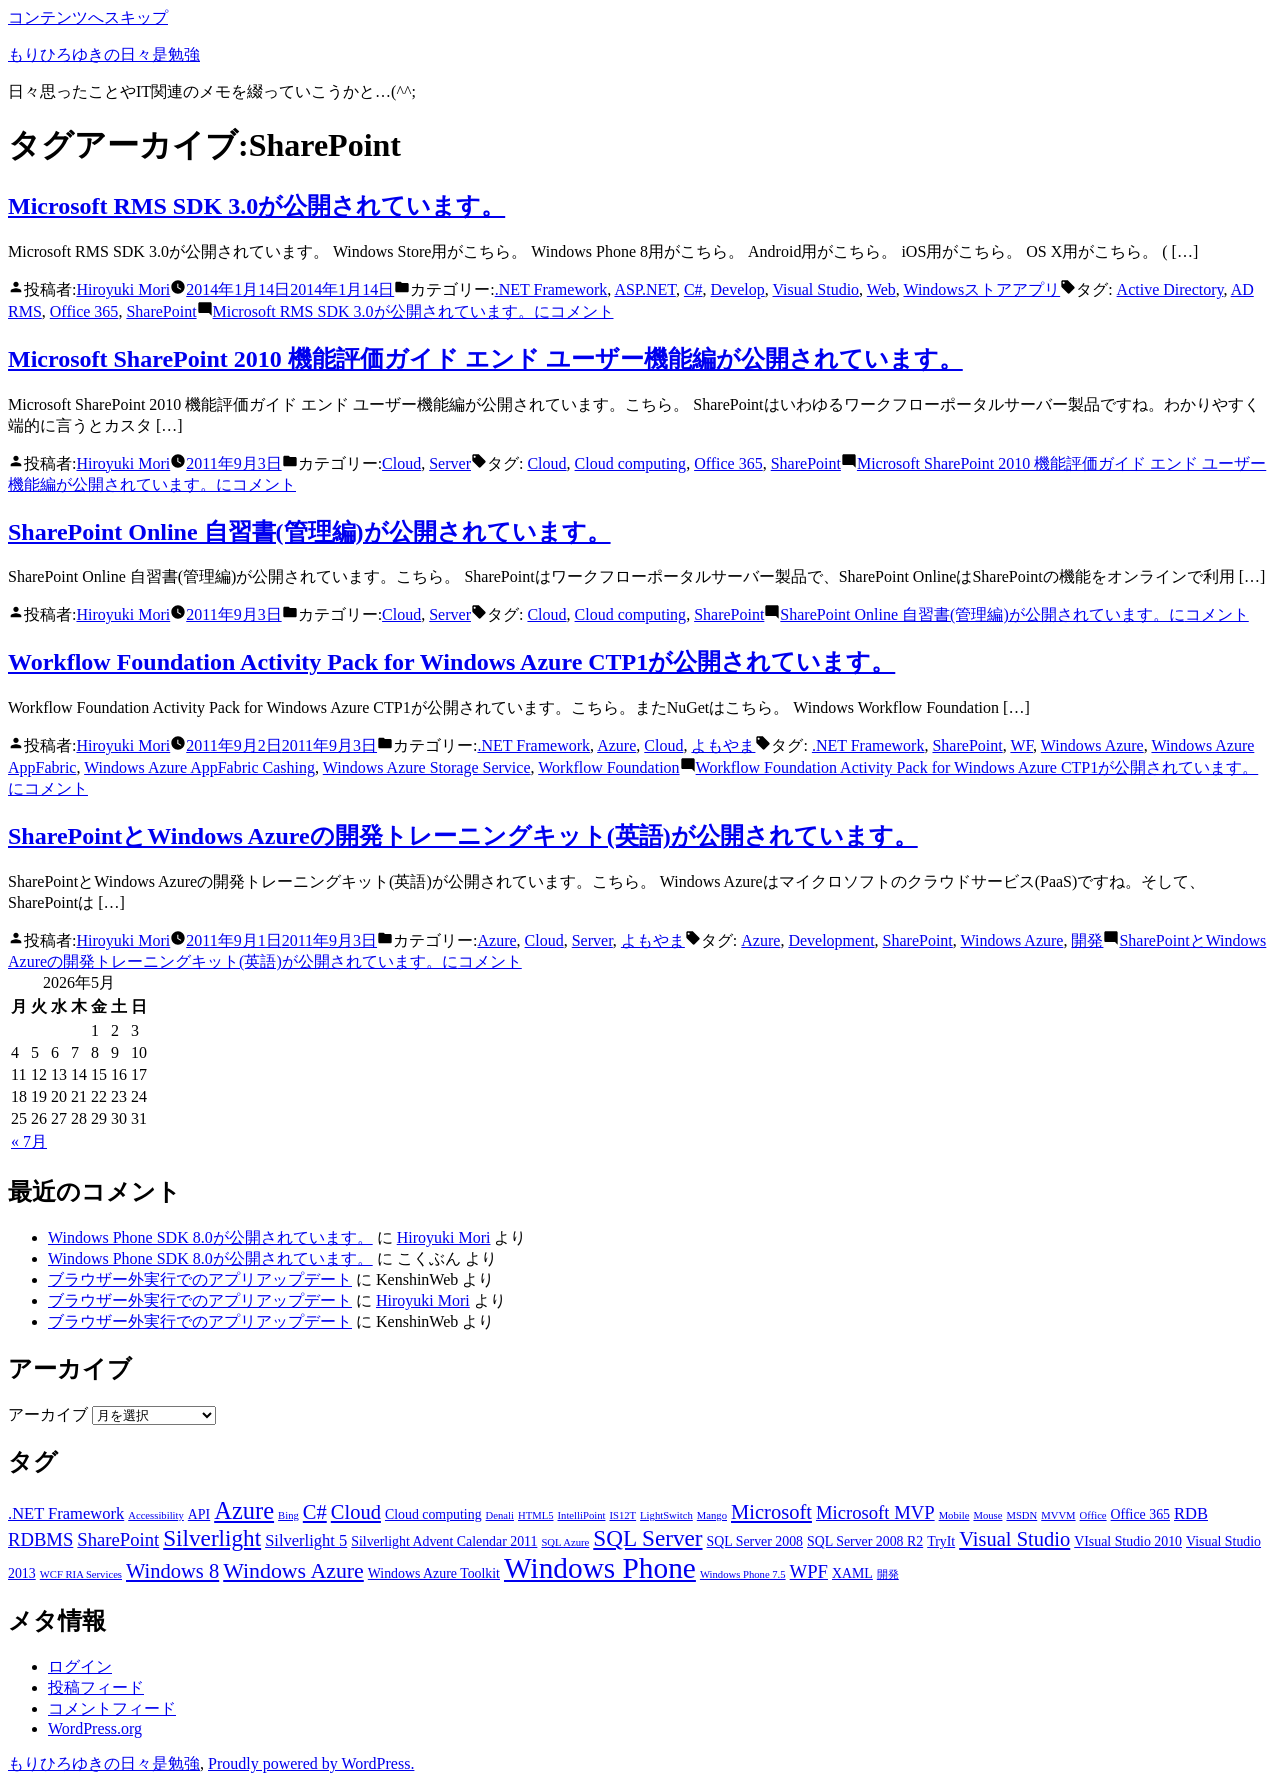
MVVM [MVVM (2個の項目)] (1058, 1515)
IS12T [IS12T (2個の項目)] (622, 1515)
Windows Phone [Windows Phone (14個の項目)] (600, 1568)
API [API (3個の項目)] (199, 1514)
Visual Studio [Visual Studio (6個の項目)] (1014, 1539)
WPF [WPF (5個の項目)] (809, 1571)
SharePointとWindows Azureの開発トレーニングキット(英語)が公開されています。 (463, 836)
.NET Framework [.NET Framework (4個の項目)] (66, 1513)
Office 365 (84, 311)
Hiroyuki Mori (123, 289)
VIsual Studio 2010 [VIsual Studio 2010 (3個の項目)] (1128, 1541)
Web (881, 289)
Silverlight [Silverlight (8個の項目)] (212, 1538)
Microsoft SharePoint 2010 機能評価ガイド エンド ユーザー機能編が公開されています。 (485, 359)
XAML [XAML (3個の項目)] (852, 1573)
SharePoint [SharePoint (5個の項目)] (118, 1539)
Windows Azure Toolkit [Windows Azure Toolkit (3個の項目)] (434, 1573)
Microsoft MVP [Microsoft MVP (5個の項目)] (875, 1512)
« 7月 (29, 1141)
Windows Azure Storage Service (427, 767)
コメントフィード (112, 1708)
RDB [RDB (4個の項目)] (1191, 1513)
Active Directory (1170, 289)
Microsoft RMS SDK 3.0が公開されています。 (256, 206)
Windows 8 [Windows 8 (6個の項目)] (172, 1571)
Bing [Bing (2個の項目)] (288, 1515)
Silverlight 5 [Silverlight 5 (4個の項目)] (306, 1540)
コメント (413, 311)
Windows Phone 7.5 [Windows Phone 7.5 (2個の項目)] (743, 1574)
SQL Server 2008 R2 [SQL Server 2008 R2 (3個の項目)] (865, 1541)
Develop (738, 289)
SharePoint (161, 311)
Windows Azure (1092, 745)
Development (831, 940)
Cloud (401, 463)
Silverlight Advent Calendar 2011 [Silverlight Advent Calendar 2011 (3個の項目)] (444, 1541)
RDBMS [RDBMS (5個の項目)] (40, 1539)
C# (693, 289)
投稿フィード (96, 1687)
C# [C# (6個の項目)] (315, 1512)
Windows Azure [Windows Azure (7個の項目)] (293, 1571)
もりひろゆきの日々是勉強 (104, 54)
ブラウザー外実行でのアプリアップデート (200, 1279)
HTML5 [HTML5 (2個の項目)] (536, 1515)
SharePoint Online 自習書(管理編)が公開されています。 (309, 532)
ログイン (80, 1666)
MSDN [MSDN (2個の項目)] (1021, 1515)
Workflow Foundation (608, 767)
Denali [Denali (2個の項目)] (500, 1515)
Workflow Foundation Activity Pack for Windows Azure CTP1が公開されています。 (451, 662)
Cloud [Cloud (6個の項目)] (356, 1512)
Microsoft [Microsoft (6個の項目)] (771, 1512)
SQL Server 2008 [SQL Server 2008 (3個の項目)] (755, 1541)
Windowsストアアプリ (981, 289)
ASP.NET (645, 289)
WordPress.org (95, 1728)
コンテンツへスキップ (88, 17)
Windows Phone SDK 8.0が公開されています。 (210, 1237)
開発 (1087, 940)
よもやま (723, 745)
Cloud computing (631, 463)
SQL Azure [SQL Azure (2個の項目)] (565, 1542)
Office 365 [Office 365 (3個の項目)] (1140, 1514)
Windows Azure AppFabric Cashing (199, 767)
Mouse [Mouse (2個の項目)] (987, 1515)
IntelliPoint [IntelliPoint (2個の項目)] (582, 1515)
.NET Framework (551, 289)
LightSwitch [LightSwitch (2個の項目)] (666, 1515)
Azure (616, 745)
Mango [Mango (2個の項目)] (712, 1515)
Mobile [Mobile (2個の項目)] (954, 1515)
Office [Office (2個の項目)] (1093, 1515)
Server (450, 463)
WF (1021, 745)
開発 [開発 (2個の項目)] (888, 1574)
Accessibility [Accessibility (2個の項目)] (156, 1515)
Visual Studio (815, 289)
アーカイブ (48, 1414)
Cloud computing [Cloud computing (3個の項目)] (433, 1514)
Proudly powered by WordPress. (311, 1763)
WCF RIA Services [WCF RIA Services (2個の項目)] (81, 1574)
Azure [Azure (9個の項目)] (244, 1510)
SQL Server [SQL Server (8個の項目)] (647, 1538)
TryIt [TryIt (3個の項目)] (941, 1541)
